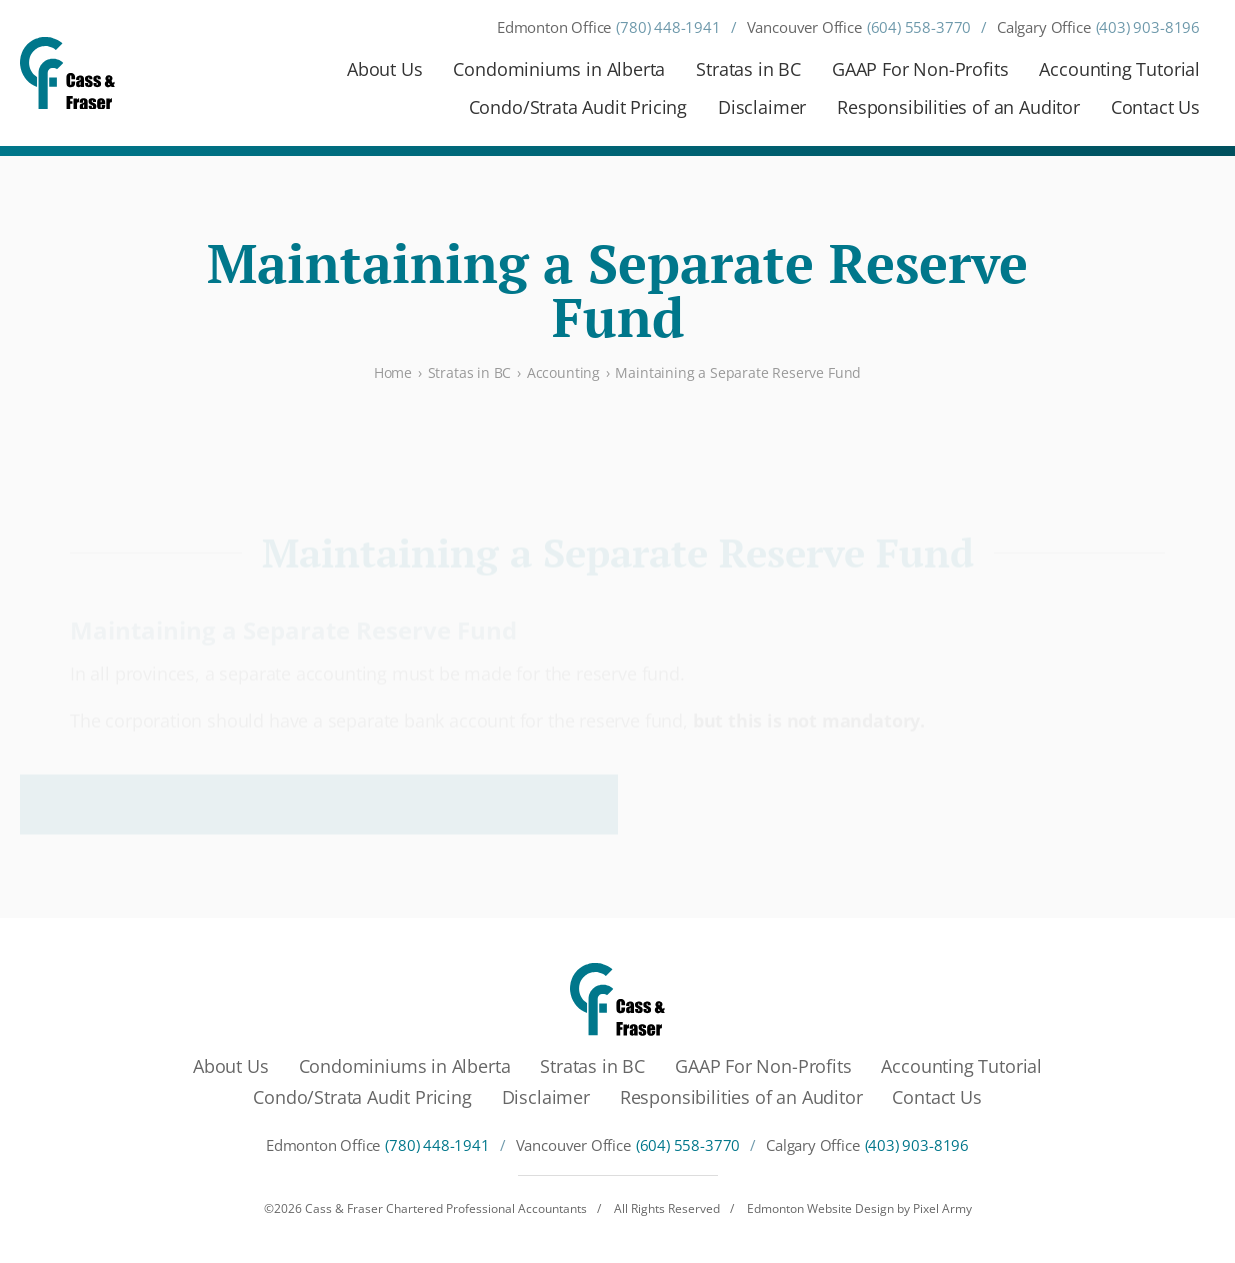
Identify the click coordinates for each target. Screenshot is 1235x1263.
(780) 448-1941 (668, 27)
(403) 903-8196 (1148, 27)
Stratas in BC (748, 69)
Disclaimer (762, 107)
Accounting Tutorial (1119, 69)
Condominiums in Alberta (559, 69)
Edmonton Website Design (820, 1208)
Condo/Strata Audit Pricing (578, 107)
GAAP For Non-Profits (920, 69)
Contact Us (1155, 107)
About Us (385, 69)
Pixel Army (942, 1208)
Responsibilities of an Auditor (958, 107)
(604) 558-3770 (919, 27)
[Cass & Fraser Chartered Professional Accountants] (67, 73)
